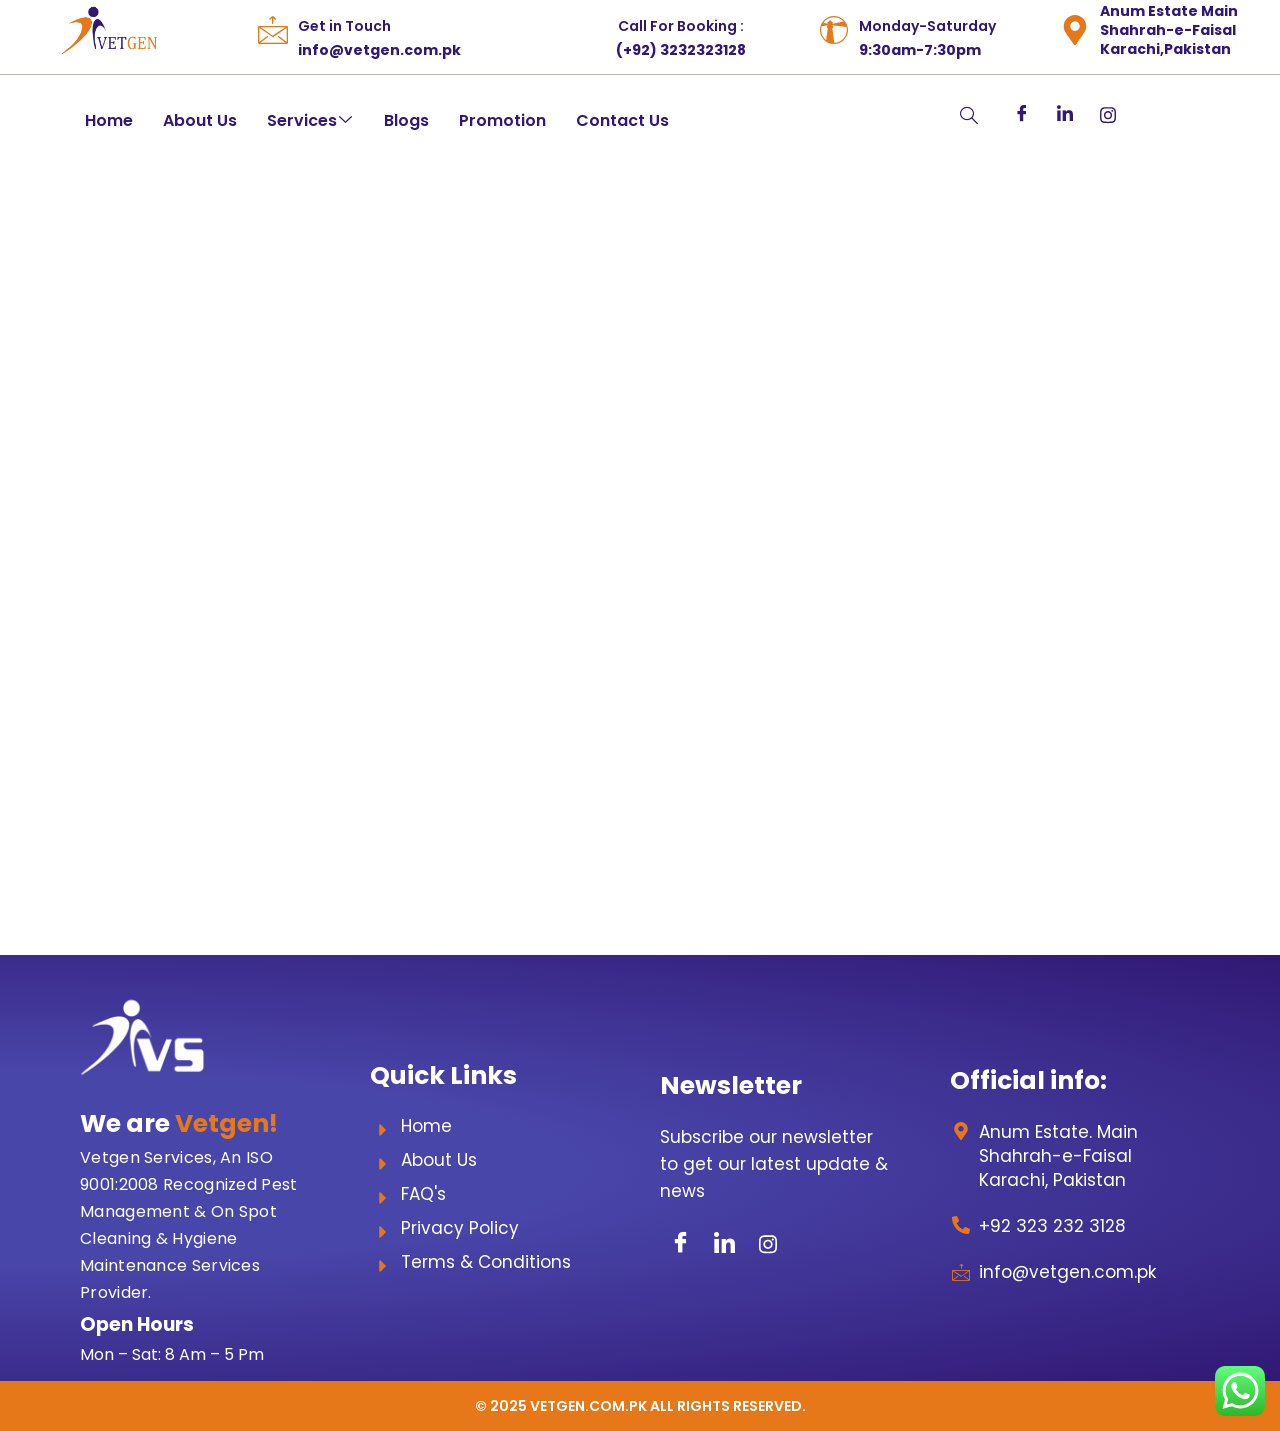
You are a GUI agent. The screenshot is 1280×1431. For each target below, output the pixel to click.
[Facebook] (1021, 114)
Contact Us (622, 120)
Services (309, 120)
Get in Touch (344, 26)
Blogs (406, 120)
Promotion (502, 120)
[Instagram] (1107, 114)
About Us (200, 120)
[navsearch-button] (929, 117)
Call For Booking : (681, 26)
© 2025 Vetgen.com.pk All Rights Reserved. (640, 1406)
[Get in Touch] (273, 30)
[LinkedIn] (1064, 114)
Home (109, 120)
